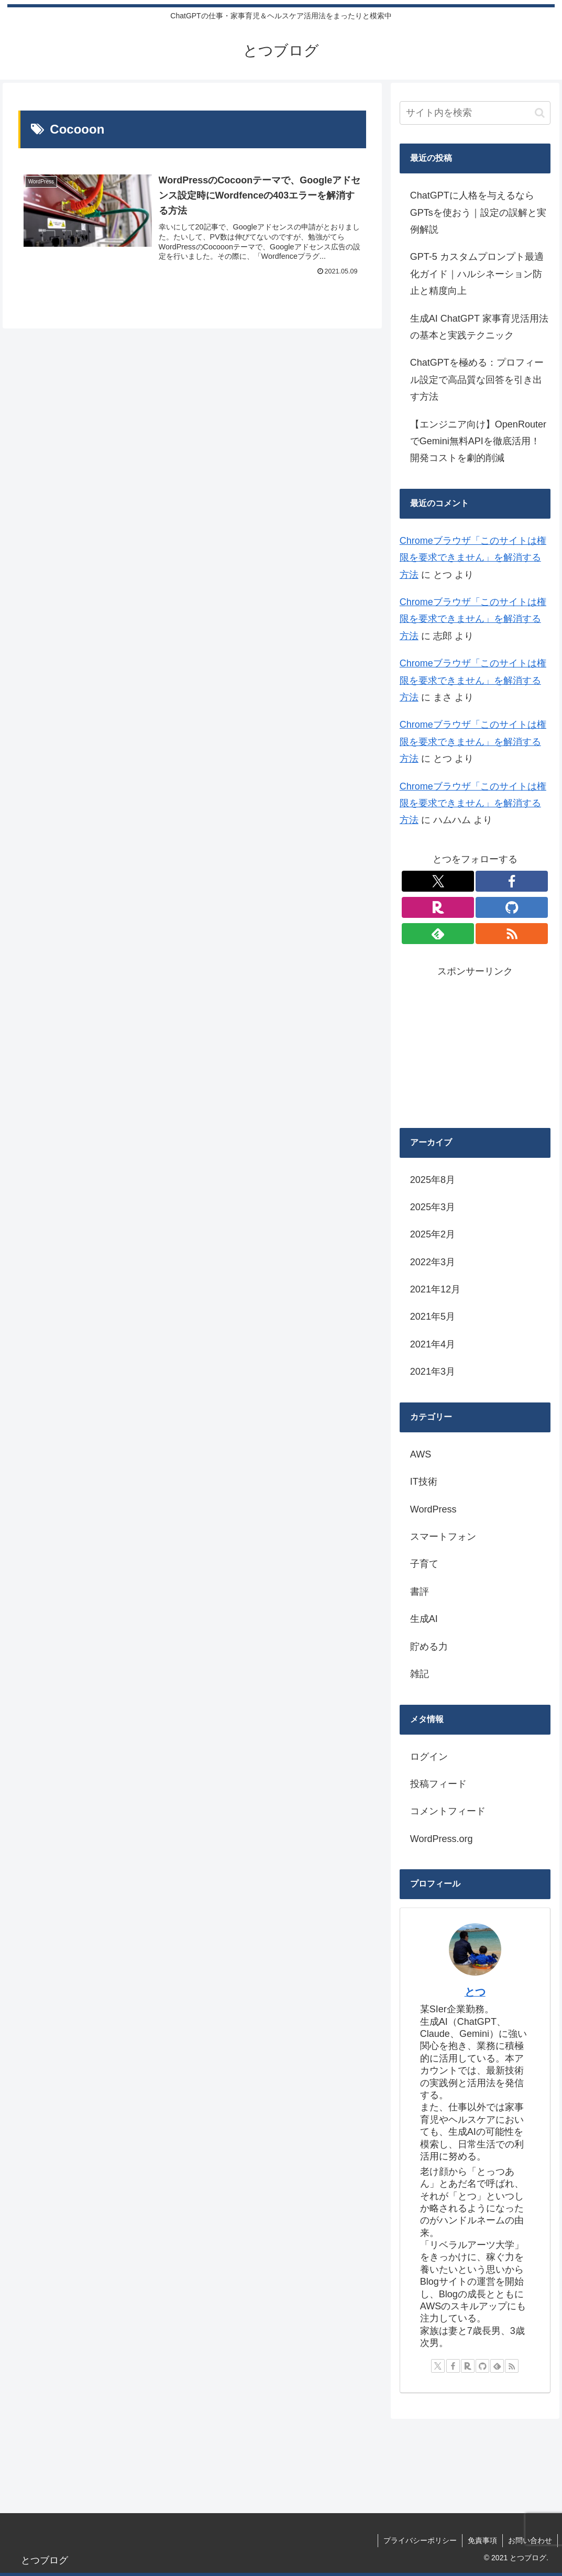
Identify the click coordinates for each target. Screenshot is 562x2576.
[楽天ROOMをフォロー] (438, 907)
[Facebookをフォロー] (512, 881)
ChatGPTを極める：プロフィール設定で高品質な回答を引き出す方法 (477, 379)
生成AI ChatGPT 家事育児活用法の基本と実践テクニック (479, 327)
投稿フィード (438, 1784)
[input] (475, 113)
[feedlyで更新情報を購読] (438, 933)
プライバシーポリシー (420, 2540)
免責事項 (482, 2540)
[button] (540, 113)
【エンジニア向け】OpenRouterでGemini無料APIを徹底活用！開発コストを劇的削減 (478, 441)
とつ (475, 1992)
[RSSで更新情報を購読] (512, 933)
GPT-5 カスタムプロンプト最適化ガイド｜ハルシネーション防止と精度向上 (477, 273)
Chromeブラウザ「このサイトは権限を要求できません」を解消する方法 (473, 557)
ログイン (429, 1756)
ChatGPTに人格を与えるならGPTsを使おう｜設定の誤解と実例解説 (478, 212)
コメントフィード (448, 1811)
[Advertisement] (475, 1045)
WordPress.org (441, 1839)
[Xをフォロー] (438, 881)
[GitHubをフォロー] (512, 907)
